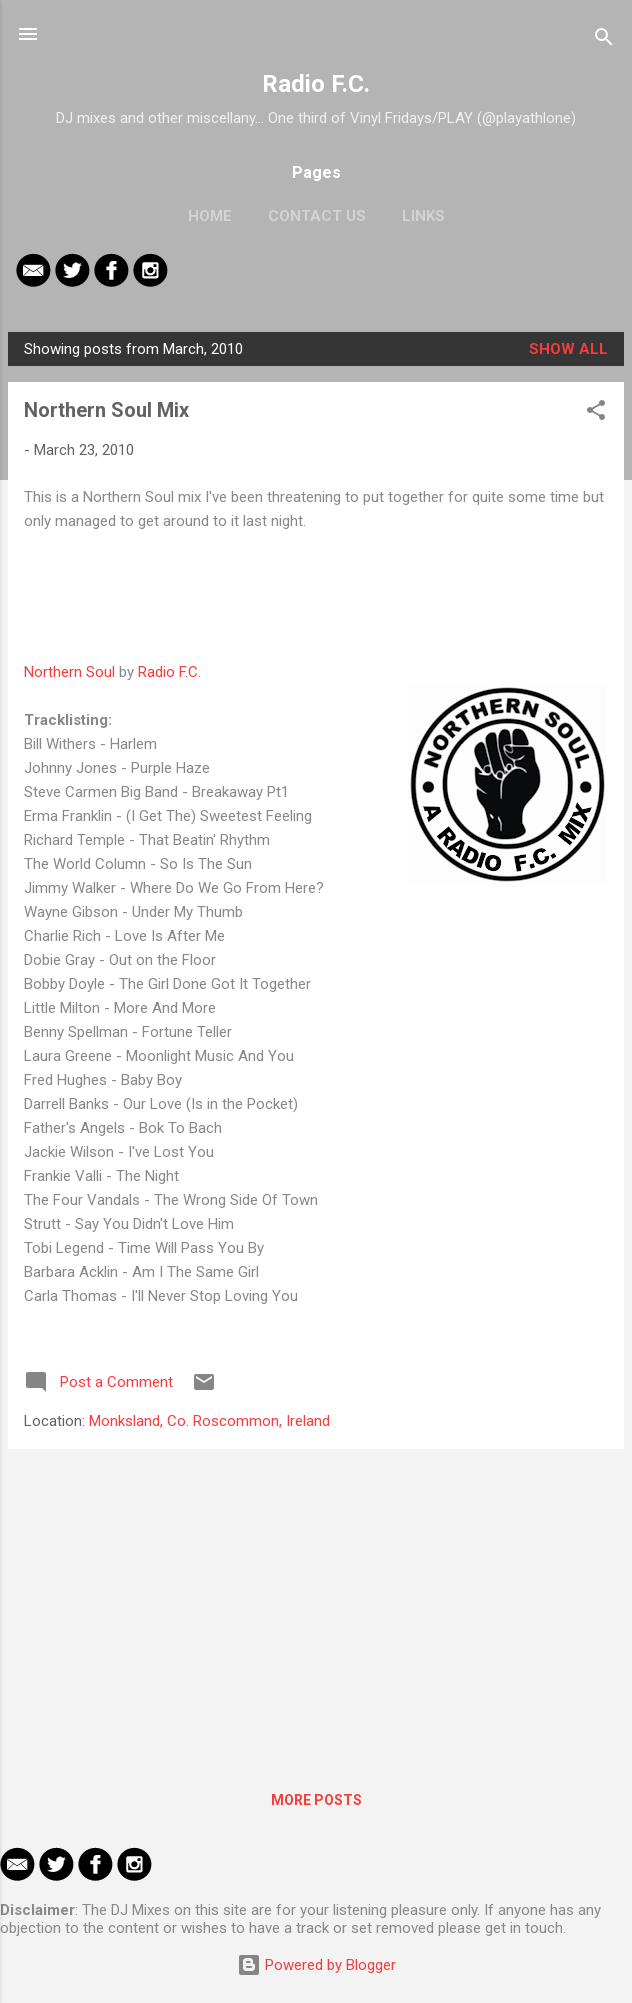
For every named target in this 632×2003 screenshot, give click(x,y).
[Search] (604, 40)
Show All (568, 349)
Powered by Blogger (316, 1965)
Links (423, 216)
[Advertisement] (316, 1605)
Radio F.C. (316, 84)
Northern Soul (69, 672)
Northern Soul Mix (106, 410)
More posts (316, 1800)
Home (210, 216)
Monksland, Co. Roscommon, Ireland (209, 1421)
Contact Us (317, 216)
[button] (596, 413)
